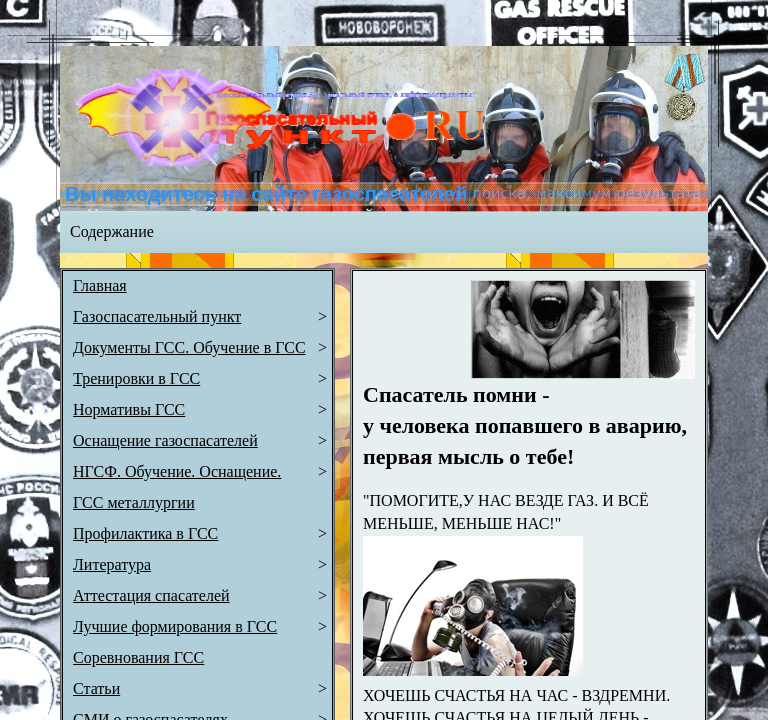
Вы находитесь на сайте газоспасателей (266, 194)
